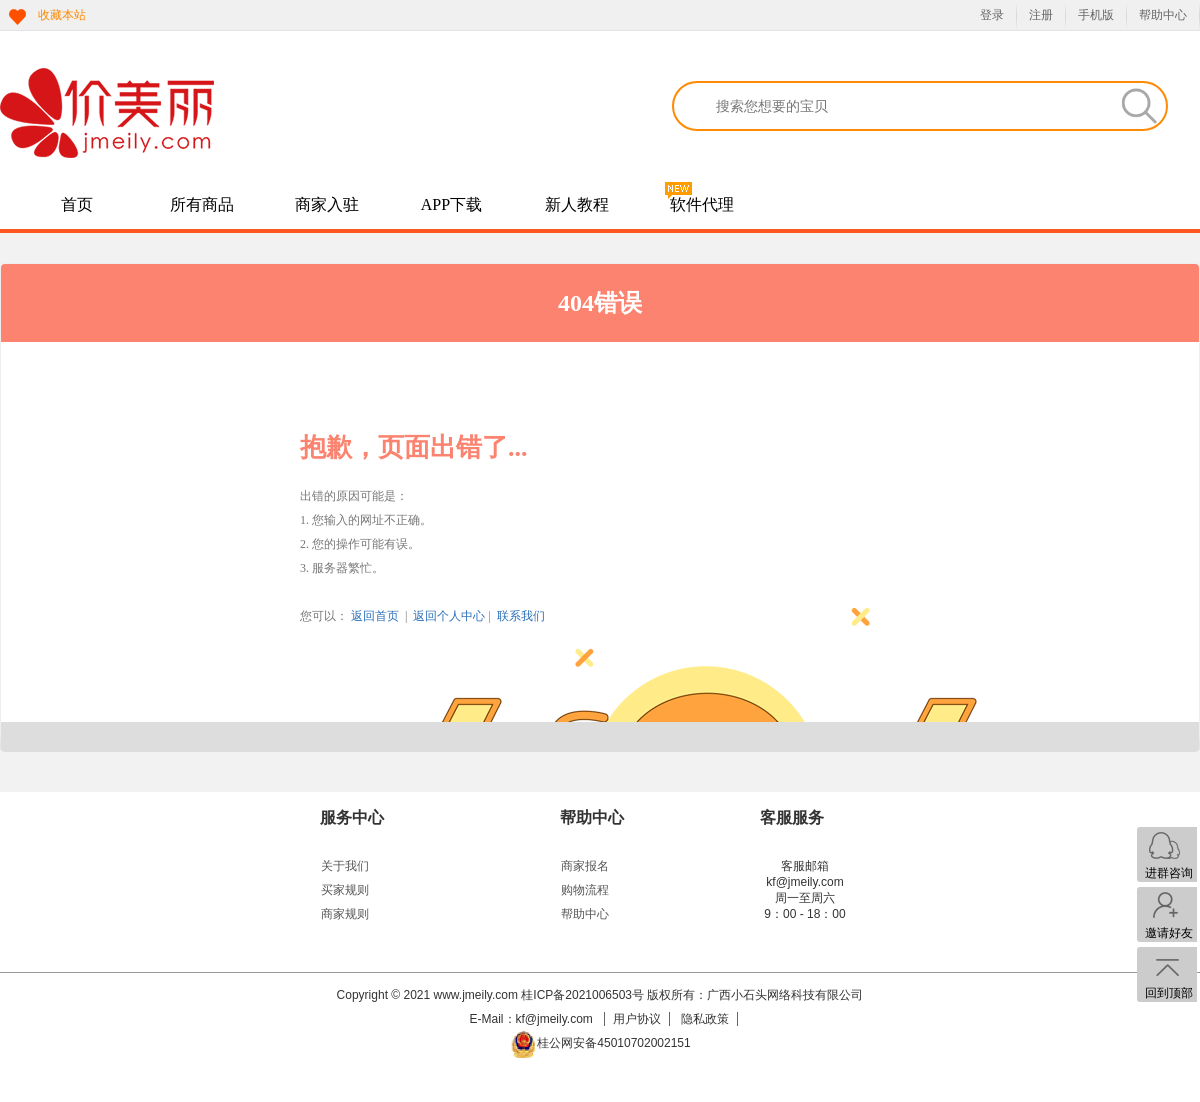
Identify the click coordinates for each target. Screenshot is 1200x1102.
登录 (992, 15)
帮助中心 (1163, 15)
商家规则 (345, 914)
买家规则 (345, 890)
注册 (1041, 15)
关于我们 (345, 866)
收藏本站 (62, 15)
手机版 (1096, 15)
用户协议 (637, 1019)
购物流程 (585, 890)
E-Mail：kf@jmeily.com (533, 1019)
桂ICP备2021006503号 (582, 995)
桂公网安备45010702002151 (613, 1043)
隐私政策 (705, 1019)
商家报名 (585, 866)
